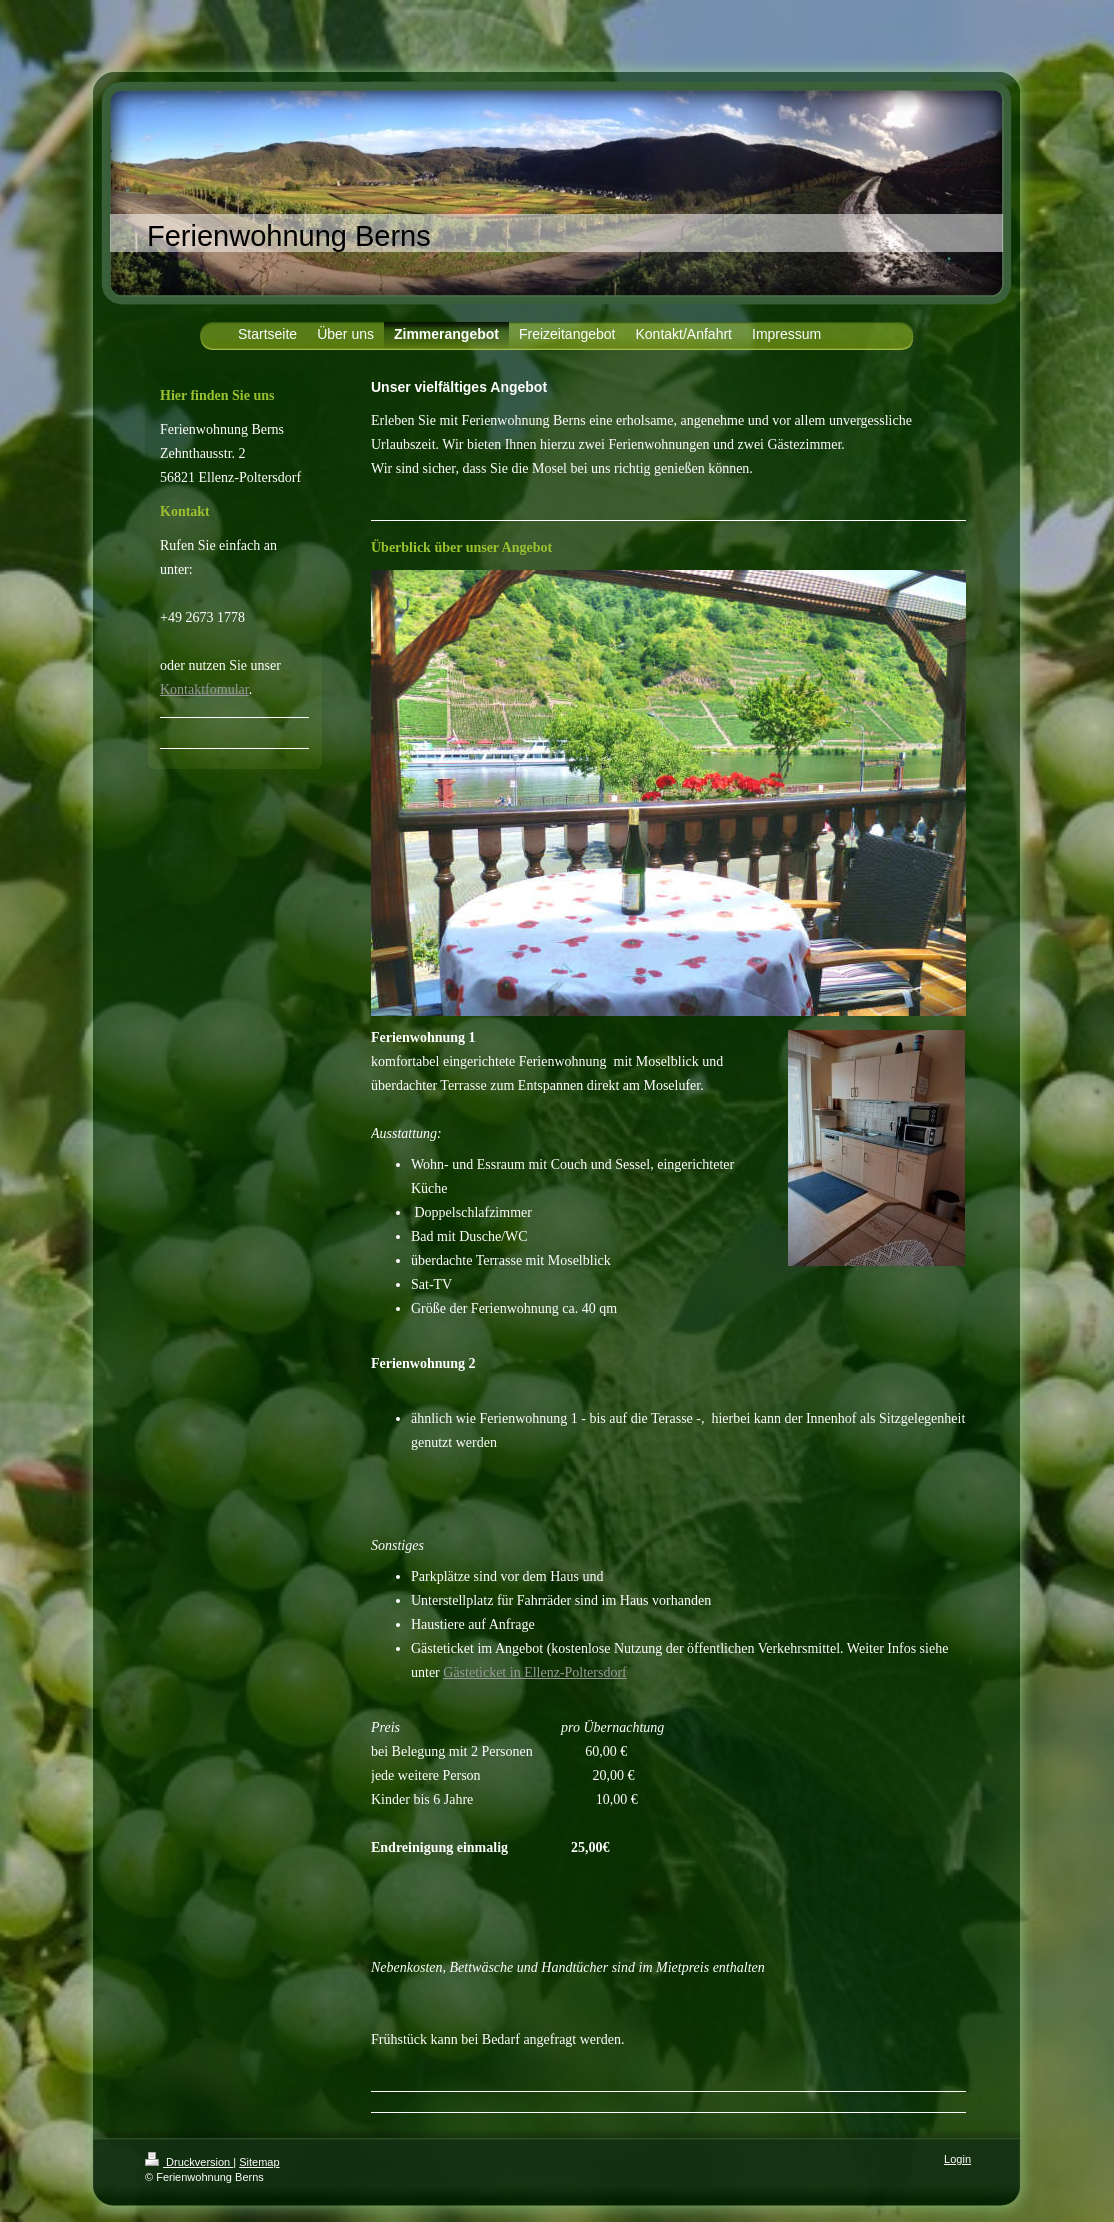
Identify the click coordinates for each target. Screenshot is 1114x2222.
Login (957, 2159)
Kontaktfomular (204, 689)
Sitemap (259, 2162)
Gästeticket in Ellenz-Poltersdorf (535, 1672)
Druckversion (189, 2162)
